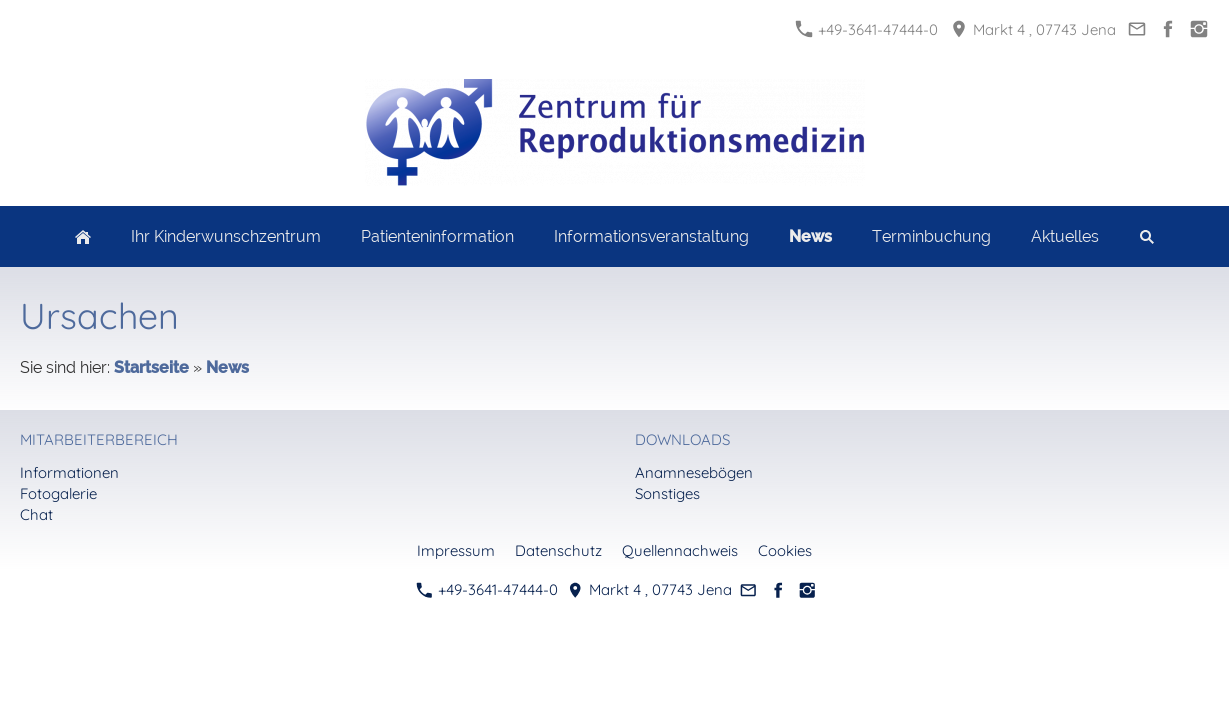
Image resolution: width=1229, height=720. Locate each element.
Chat (36, 514)
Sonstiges (667, 493)
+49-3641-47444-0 (867, 29)
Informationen (69, 472)
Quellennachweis (680, 550)
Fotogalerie (58, 493)
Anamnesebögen (694, 472)
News (227, 367)
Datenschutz (558, 550)
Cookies (785, 550)
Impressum (456, 550)
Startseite (151, 367)
